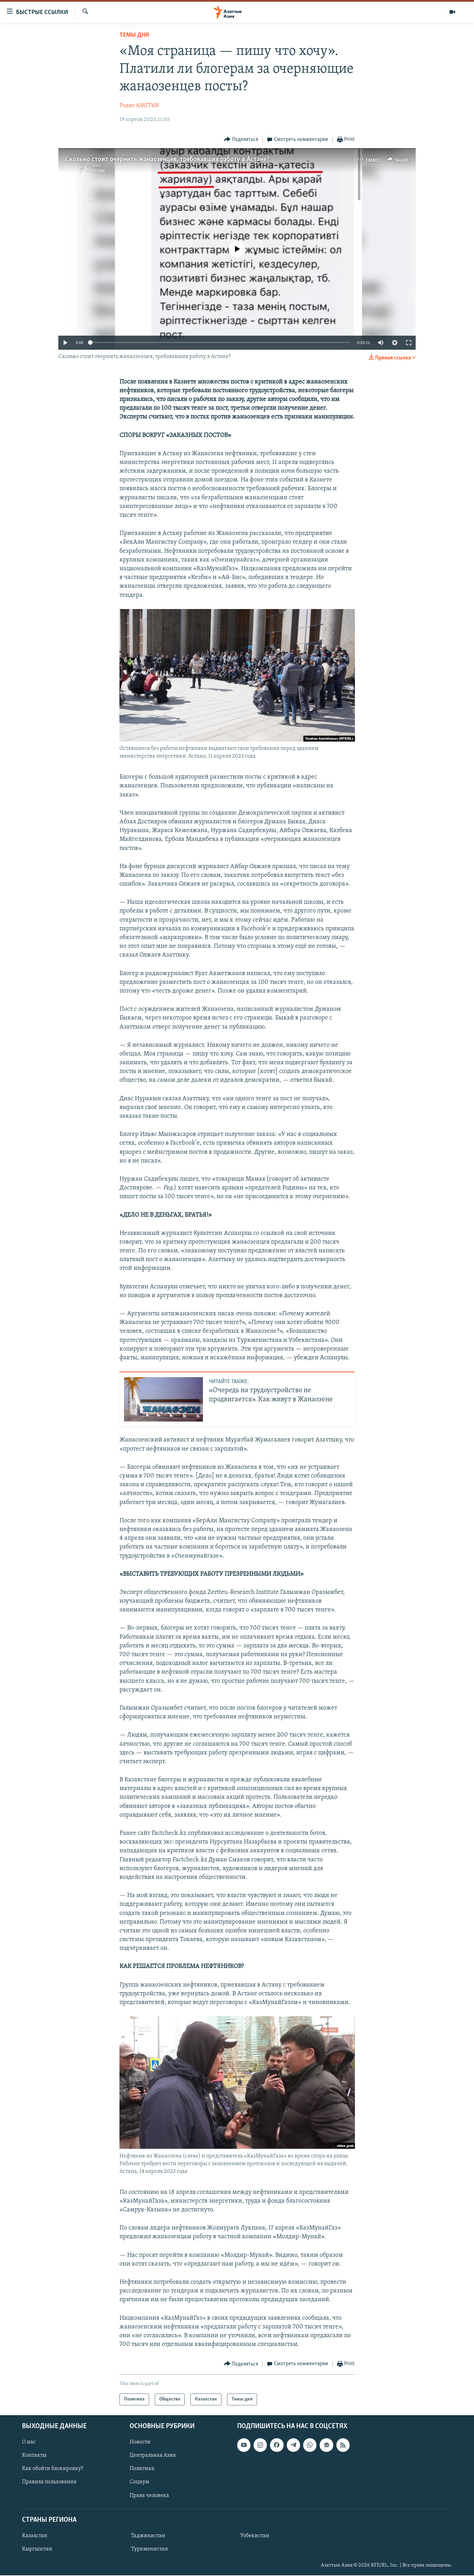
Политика (142, 2469)
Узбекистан (254, 2536)
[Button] (241, 139)
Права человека (149, 2495)
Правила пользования (49, 2482)
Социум (139, 2482)
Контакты (34, 2456)
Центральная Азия (153, 2456)
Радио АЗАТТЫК (139, 105)
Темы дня (134, 35)
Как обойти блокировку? (52, 2469)
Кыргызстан (37, 2549)
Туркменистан (149, 2549)
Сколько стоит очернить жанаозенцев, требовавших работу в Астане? (167, 159)
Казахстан (35, 2536)
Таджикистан (148, 2536)
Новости (140, 2442)
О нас (29, 2442)
